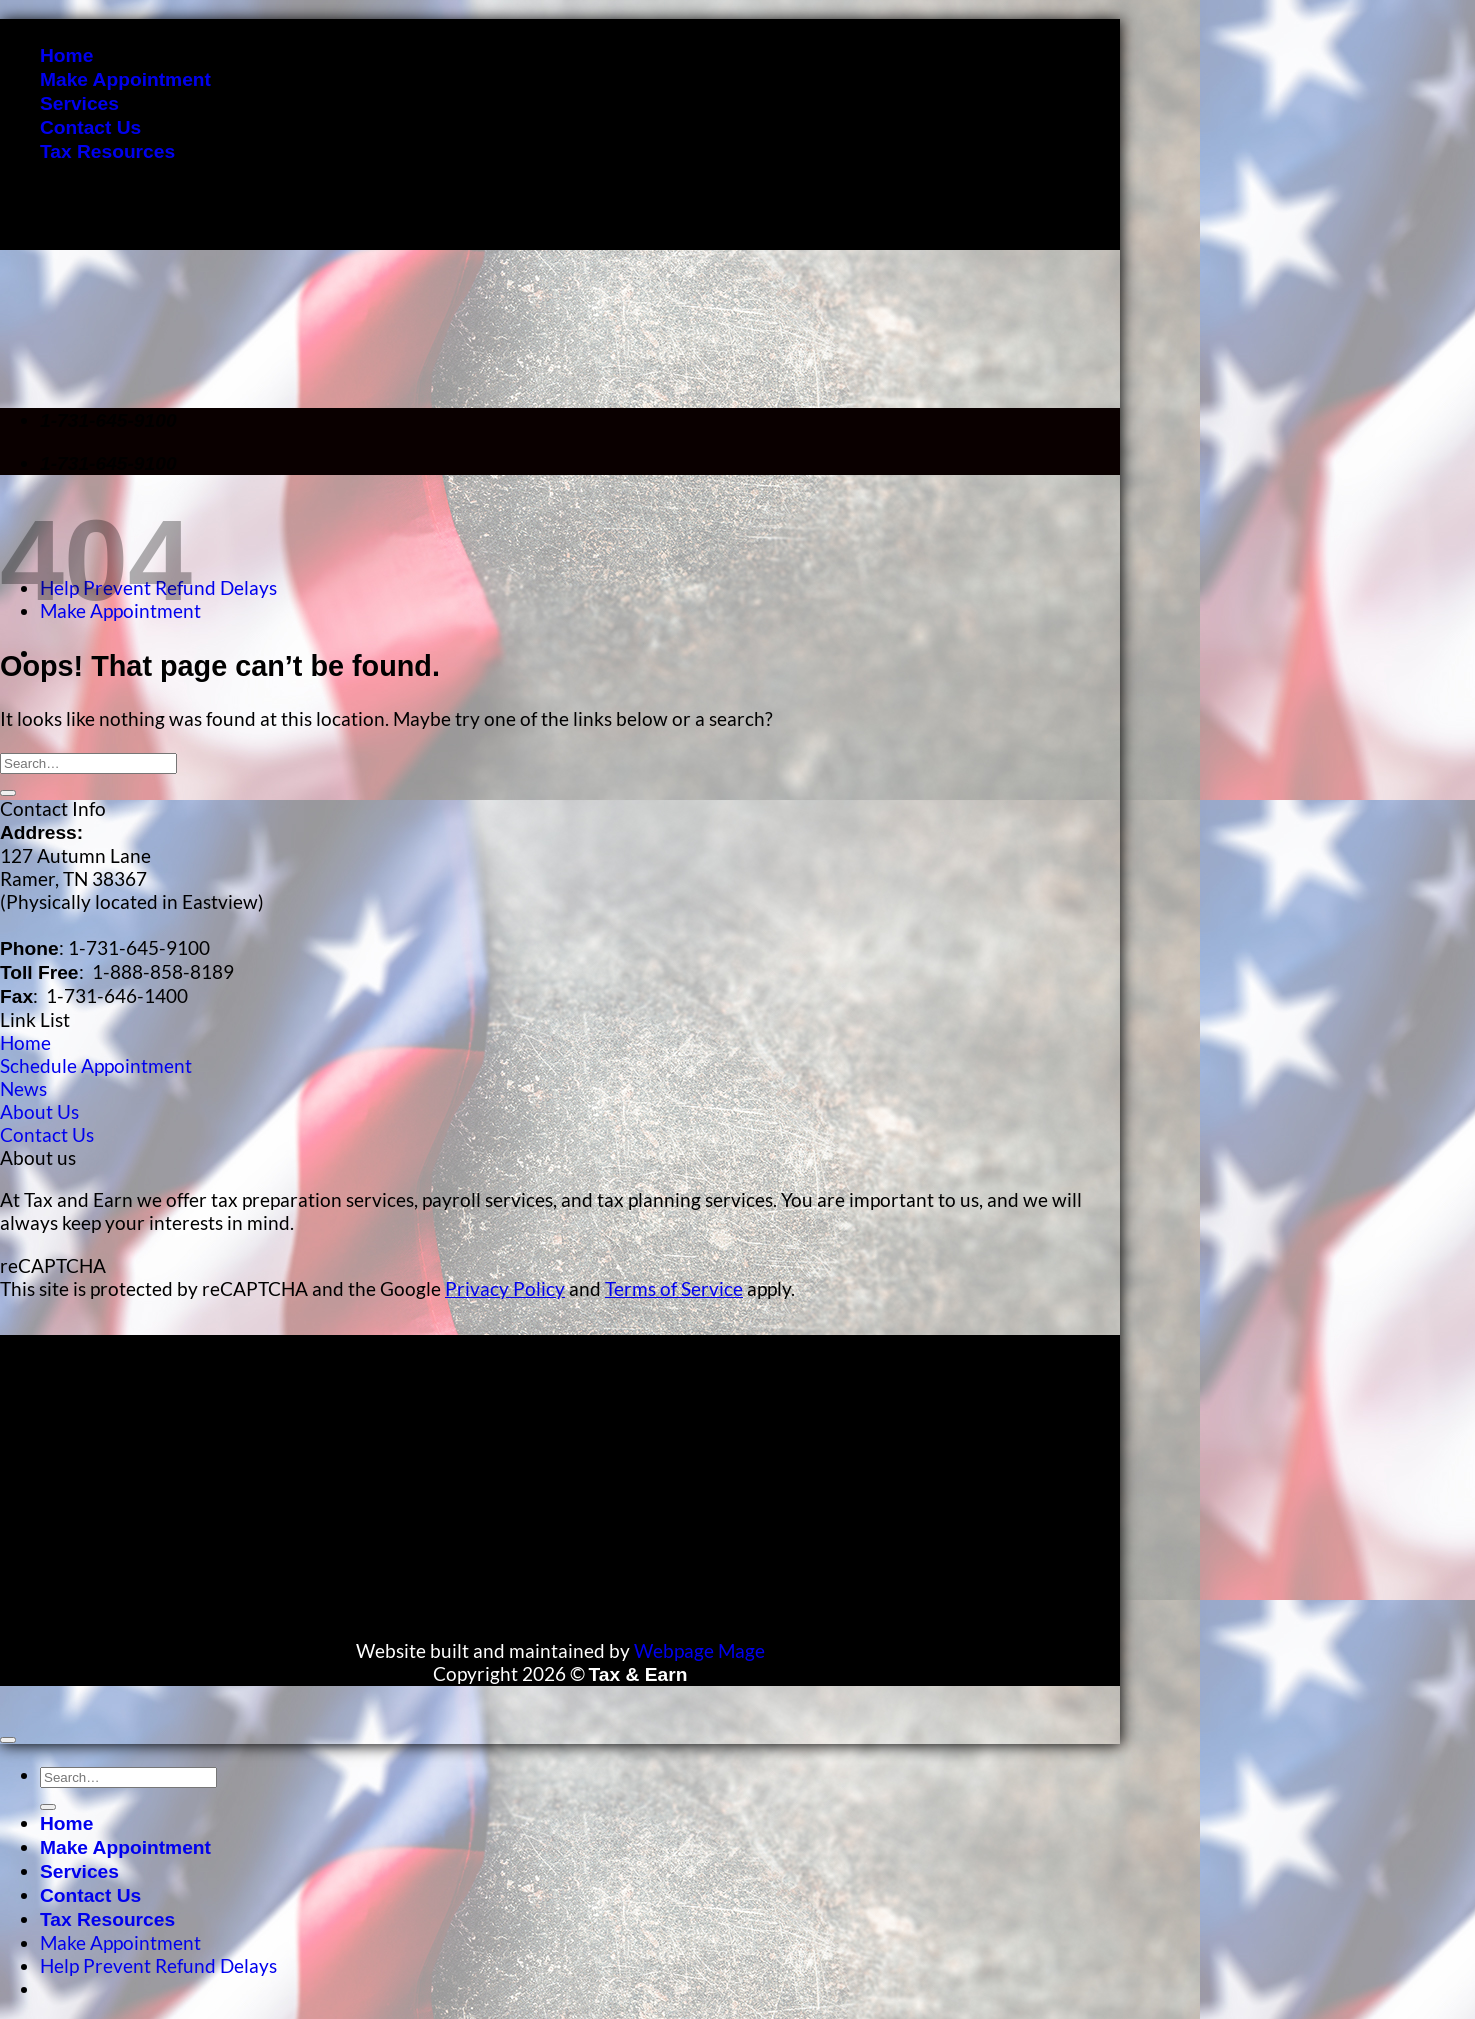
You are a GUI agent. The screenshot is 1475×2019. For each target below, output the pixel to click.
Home (66, 55)
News (23, 1088)
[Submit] (8, 793)
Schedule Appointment (96, 1065)
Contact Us (90, 127)
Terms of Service (674, 1288)
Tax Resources (107, 151)
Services (79, 103)
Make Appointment (125, 79)
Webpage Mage (699, 1650)
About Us (39, 1111)
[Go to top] (8, 1740)
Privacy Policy (505, 1288)
